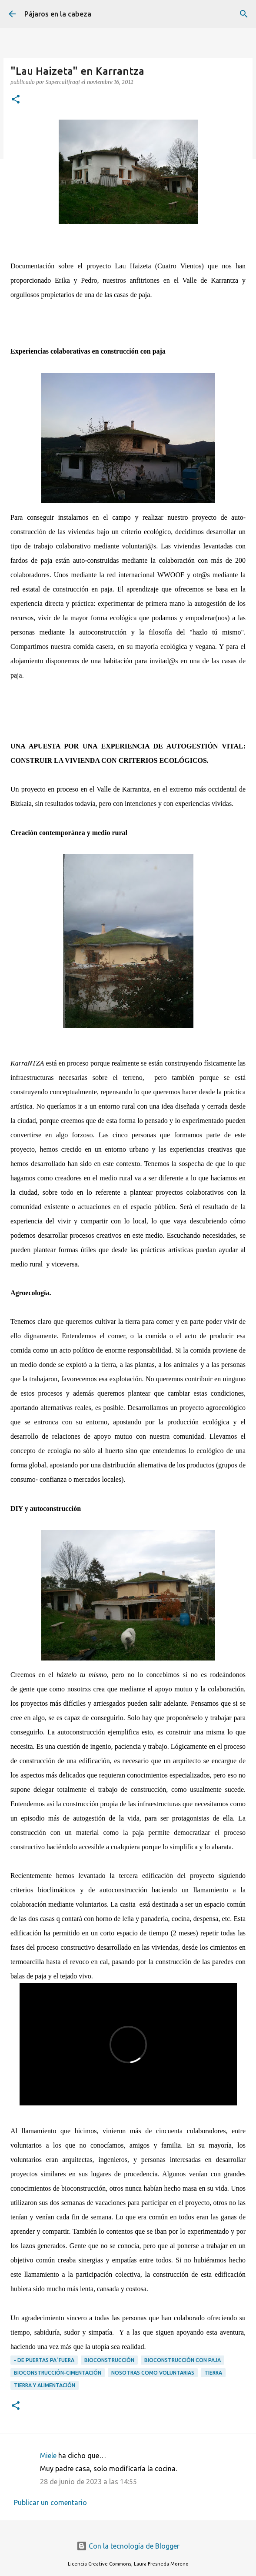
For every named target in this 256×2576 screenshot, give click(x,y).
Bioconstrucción (109, 2360)
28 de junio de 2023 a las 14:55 (88, 2482)
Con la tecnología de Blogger (128, 2546)
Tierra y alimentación (44, 2385)
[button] (15, 100)
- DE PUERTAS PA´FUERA (44, 2360)
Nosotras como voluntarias (152, 2373)
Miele (48, 2455)
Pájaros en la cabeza (57, 14)
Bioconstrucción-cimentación (57, 2373)
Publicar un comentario (50, 2502)
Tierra (213, 2373)
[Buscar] (244, 13)
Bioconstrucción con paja (182, 2360)
